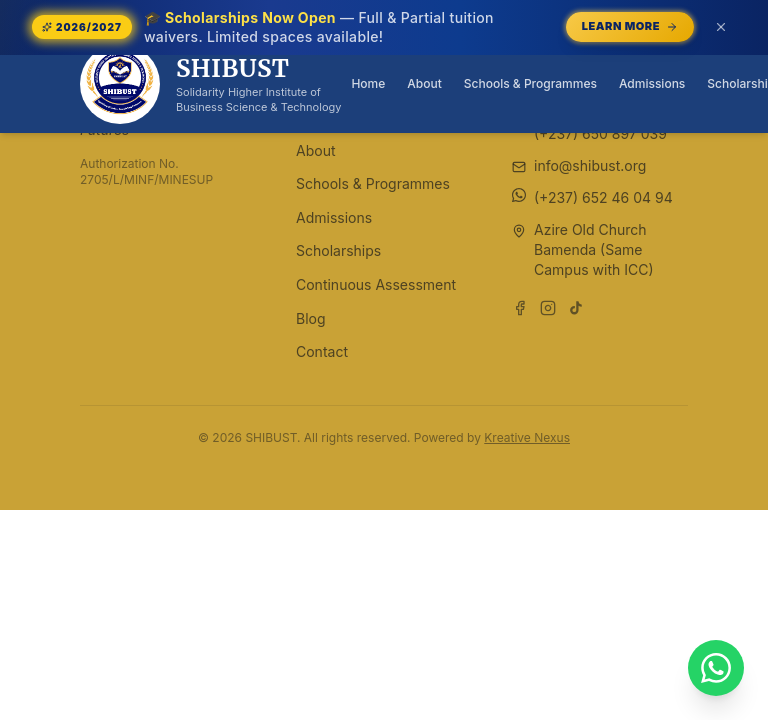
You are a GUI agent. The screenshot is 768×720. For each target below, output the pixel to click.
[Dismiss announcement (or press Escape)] (721, 27)
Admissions (652, 83)
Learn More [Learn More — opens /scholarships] (630, 26)
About (424, 83)
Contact (322, 351)
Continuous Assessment (376, 284)
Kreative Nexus (527, 437)
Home (368, 83)
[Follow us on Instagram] (548, 308)
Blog (311, 318)
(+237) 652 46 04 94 (603, 197)
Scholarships (338, 250)
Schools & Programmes (530, 83)
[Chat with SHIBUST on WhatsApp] (716, 668)
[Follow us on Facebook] (520, 308)
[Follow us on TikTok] (576, 308)
